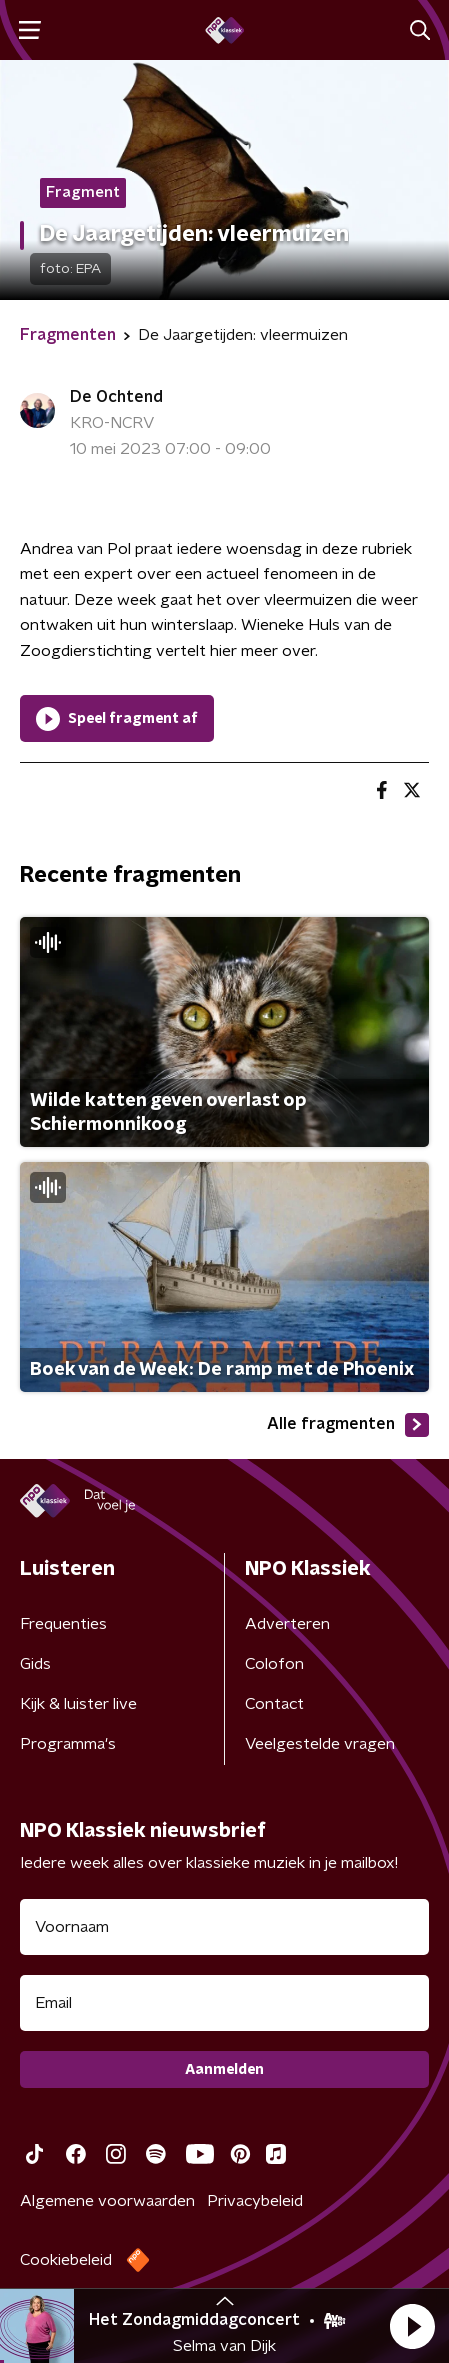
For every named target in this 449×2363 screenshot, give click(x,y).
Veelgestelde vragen (320, 1744)
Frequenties (63, 1624)
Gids (35, 1664)
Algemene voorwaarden (107, 2201)
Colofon (274, 1664)
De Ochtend (116, 397)
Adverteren (287, 1624)
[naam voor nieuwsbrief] (224, 1927)
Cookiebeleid (66, 2260)
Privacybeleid (255, 2201)
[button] (412, 2326)
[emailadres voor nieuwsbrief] (224, 2003)
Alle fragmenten (348, 1425)
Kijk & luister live (78, 1704)
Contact (274, 1704)
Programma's (68, 1744)
